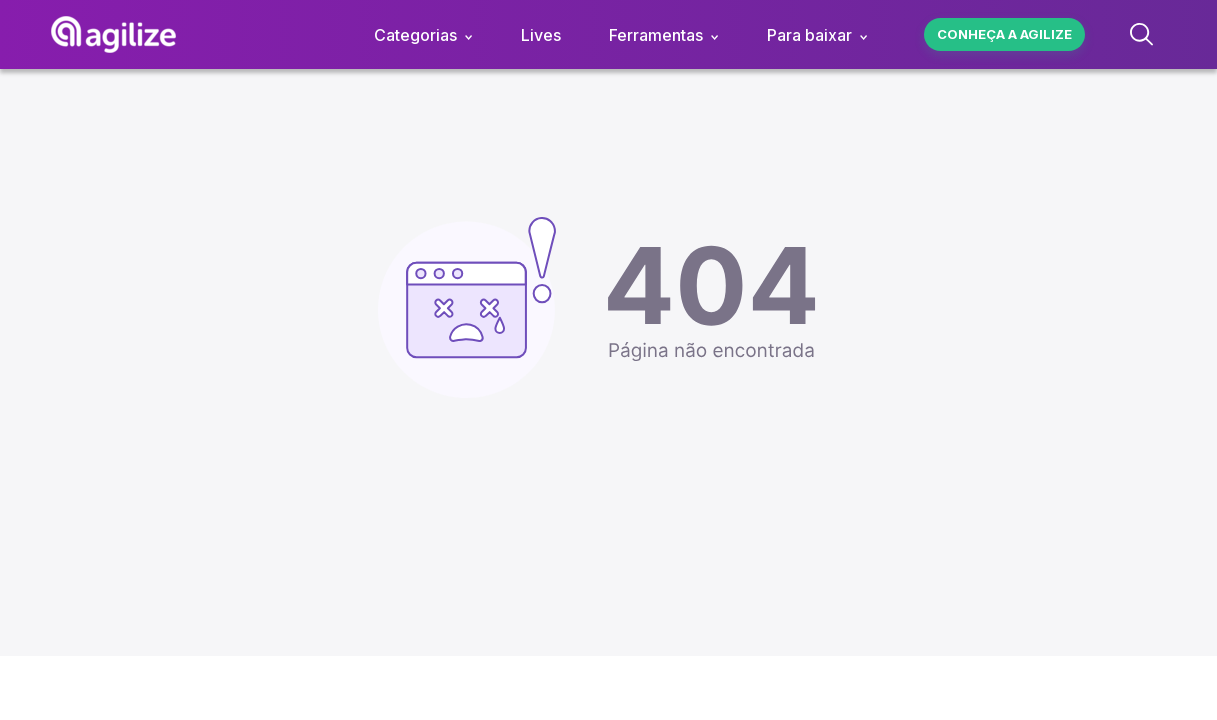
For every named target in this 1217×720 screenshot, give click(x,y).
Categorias (415, 35)
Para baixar (809, 35)
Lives (541, 35)
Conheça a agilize (1004, 34)
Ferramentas (656, 35)
